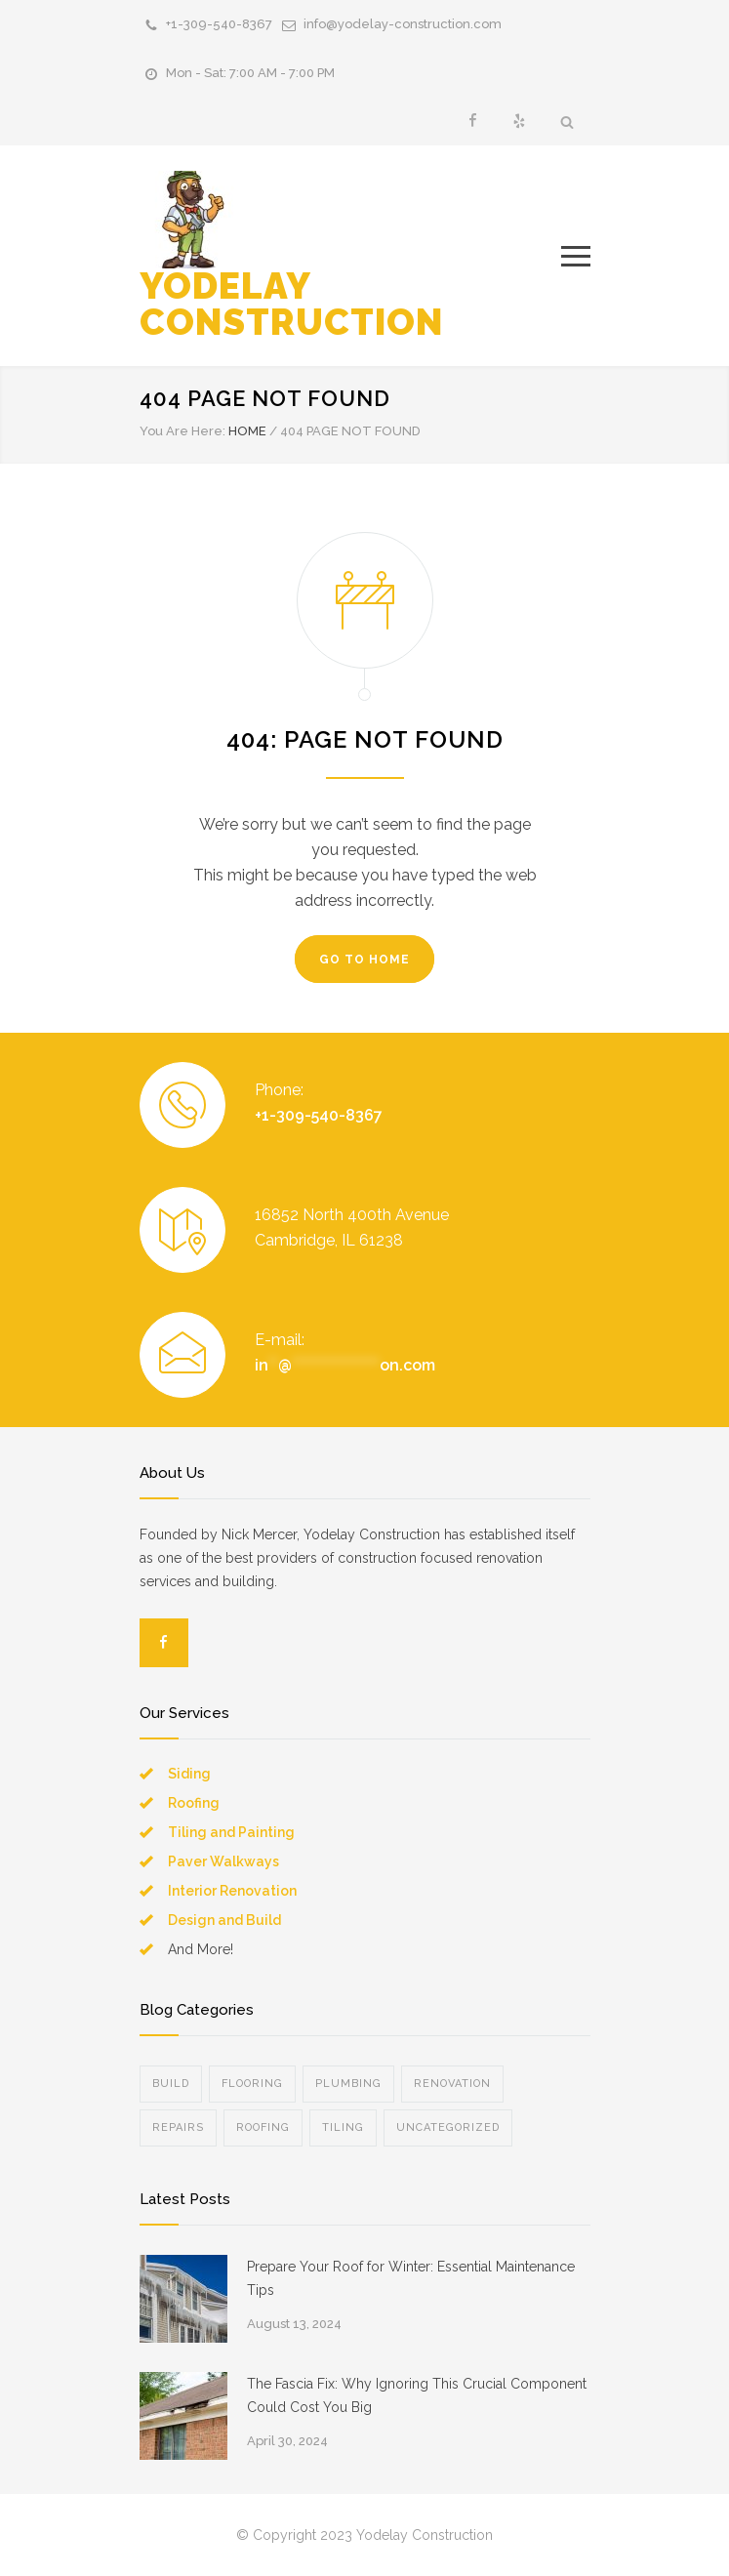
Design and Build (224, 1920)
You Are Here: (182, 431)
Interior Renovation (232, 1891)
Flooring (252, 2083)
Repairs (178, 2127)
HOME (247, 431)
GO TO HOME (364, 959)
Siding (189, 1773)
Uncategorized (448, 2127)
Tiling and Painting (231, 1832)
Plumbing (348, 2083)
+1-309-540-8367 (219, 24)
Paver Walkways (223, 1861)
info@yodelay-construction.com (403, 24)
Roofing (194, 1803)
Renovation (452, 2083)
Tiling (343, 2127)
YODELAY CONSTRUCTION (291, 257)
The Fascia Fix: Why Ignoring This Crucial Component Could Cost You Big (417, 2395)
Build (170, 2083)
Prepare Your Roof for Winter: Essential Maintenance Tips (411, 2278)
